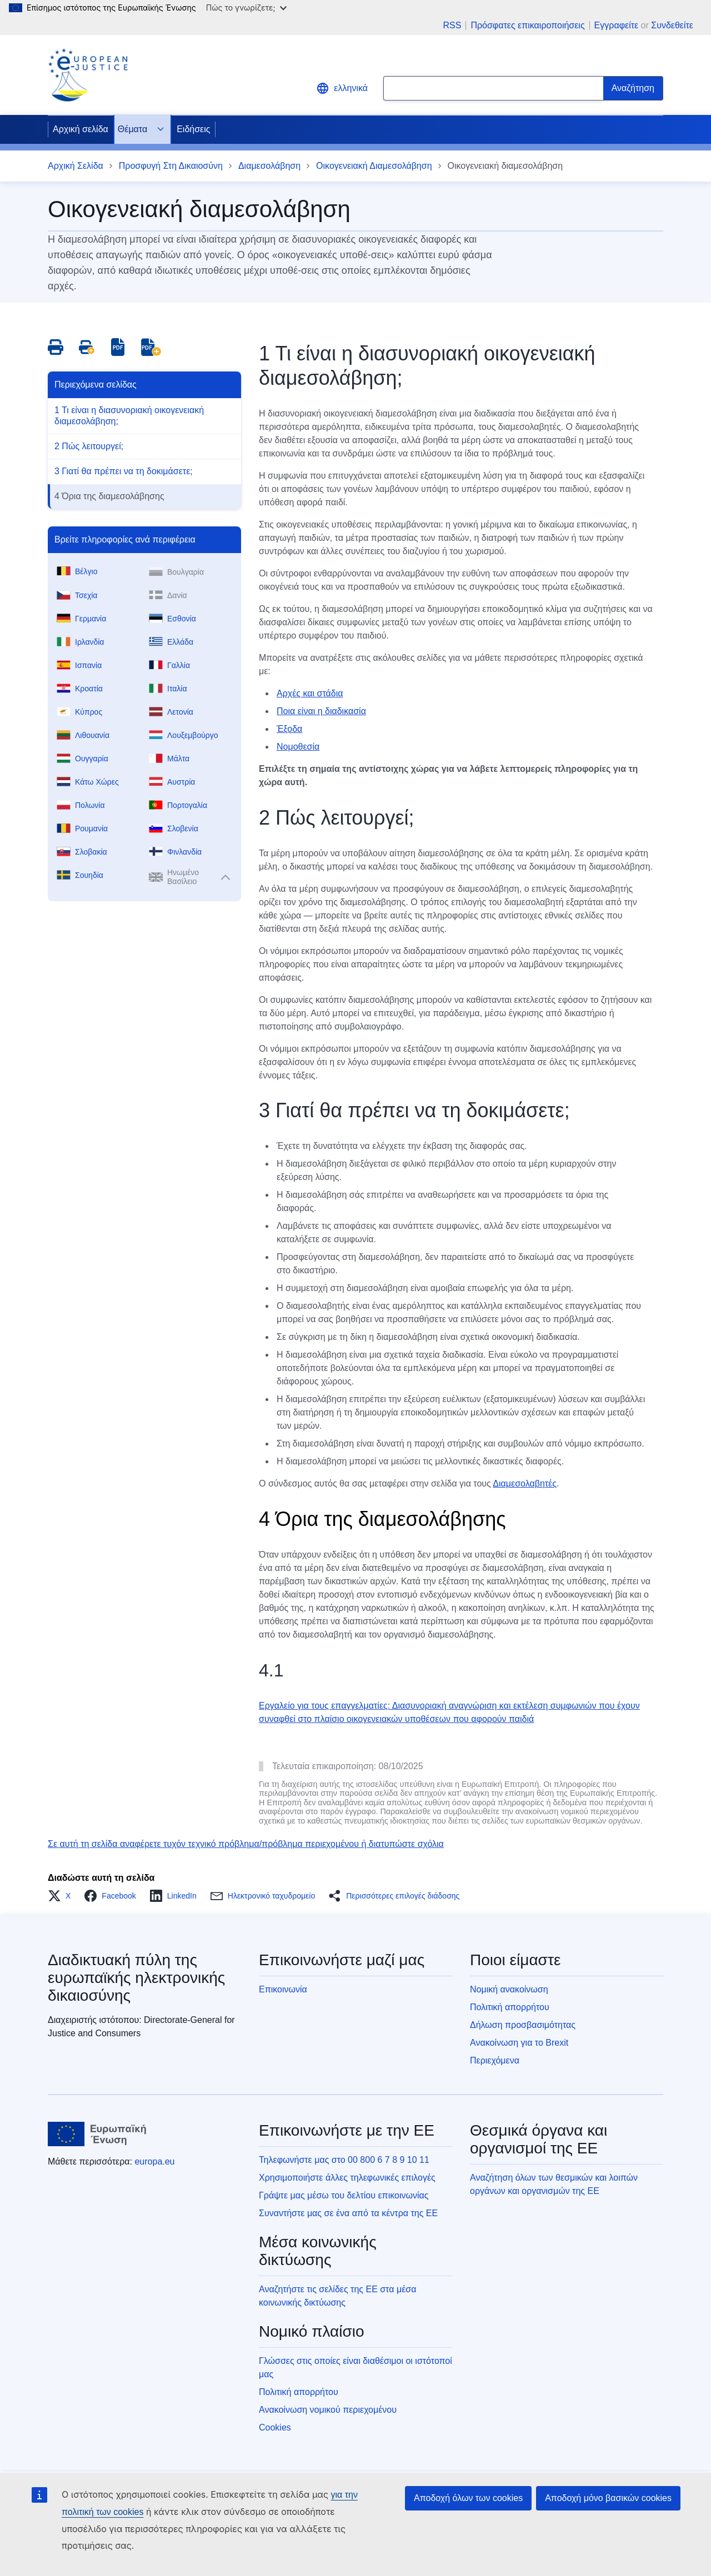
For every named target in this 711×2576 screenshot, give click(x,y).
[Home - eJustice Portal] (88, 75)
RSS (452, 25)
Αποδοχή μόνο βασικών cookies (608, 2498)
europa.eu (154, 2161)
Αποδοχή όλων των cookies (468, 2498)
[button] (62, 1895)
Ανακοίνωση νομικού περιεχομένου (328, 2409)
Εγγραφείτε (616, 25)
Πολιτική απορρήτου (509, 2007)
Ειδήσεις (193, 129)
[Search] (633, 88)
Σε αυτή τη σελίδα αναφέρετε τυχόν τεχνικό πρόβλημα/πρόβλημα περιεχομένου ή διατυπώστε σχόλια (246, 1844)
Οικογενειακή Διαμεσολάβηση (374, 165)
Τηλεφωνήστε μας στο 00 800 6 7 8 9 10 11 (344, 2160)
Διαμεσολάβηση (269, 165)
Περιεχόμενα (494, 2060)
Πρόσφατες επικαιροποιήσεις (527, 25)
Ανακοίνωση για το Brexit (519, 2042)
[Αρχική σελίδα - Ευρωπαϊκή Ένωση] (97, 2134)
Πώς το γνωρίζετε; (246, 7)
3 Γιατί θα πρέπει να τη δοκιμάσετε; (123, 471)
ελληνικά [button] (342, 88)
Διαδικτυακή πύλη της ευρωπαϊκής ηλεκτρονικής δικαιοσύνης (136, 1977)
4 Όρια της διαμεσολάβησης (109, 496)
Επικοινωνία (283, 1989)
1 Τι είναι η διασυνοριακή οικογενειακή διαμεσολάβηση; (129, 415)
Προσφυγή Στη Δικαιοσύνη (171, 165)
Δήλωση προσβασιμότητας (522, 2025)
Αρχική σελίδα (80, 129)
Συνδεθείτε (672, 25)
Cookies (275, 2427)
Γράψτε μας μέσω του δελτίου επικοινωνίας (343, 2195)
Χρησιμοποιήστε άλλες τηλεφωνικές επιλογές (347, 2177)
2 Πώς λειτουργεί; (88, 446)
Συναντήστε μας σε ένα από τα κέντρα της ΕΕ (348, 2213)
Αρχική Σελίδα (75, 165)
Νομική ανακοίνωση (509, 1989)
